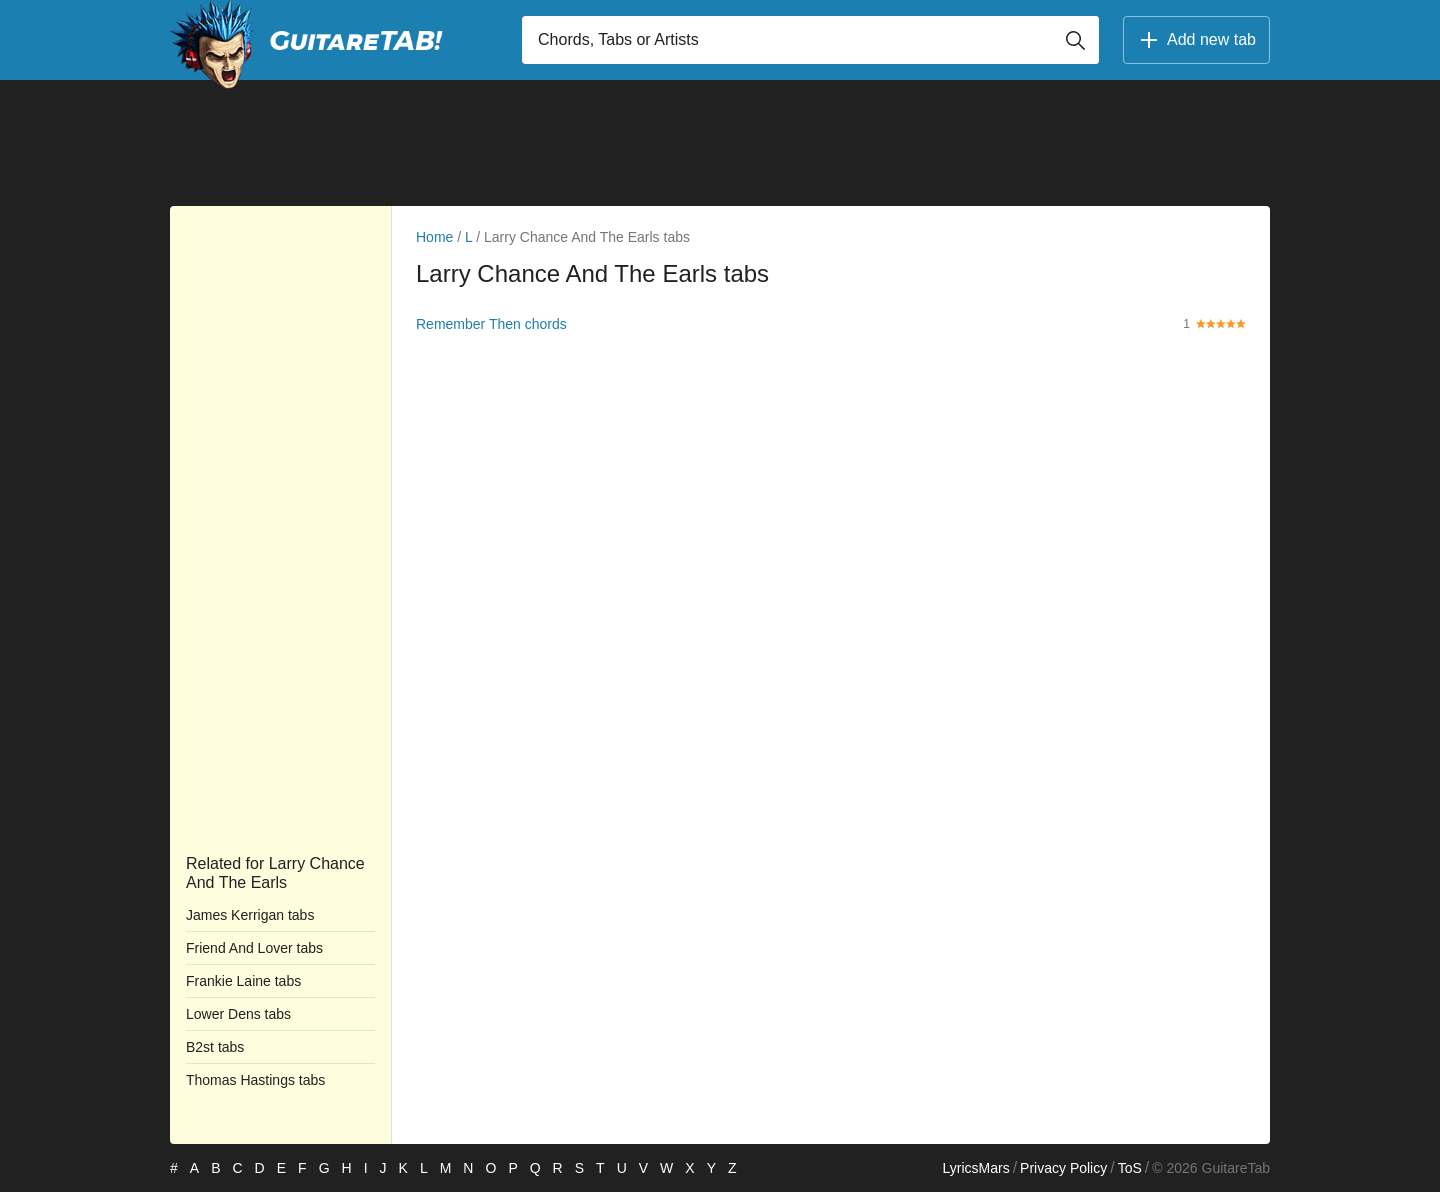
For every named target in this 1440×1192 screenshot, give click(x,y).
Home (434, 237)
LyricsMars (975, 1168)
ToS (1130, 1168)
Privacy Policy (1063, 1168)
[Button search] (1075, 40)
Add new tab (1196, 40)
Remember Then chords (491, 324)
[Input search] (810, 40)
